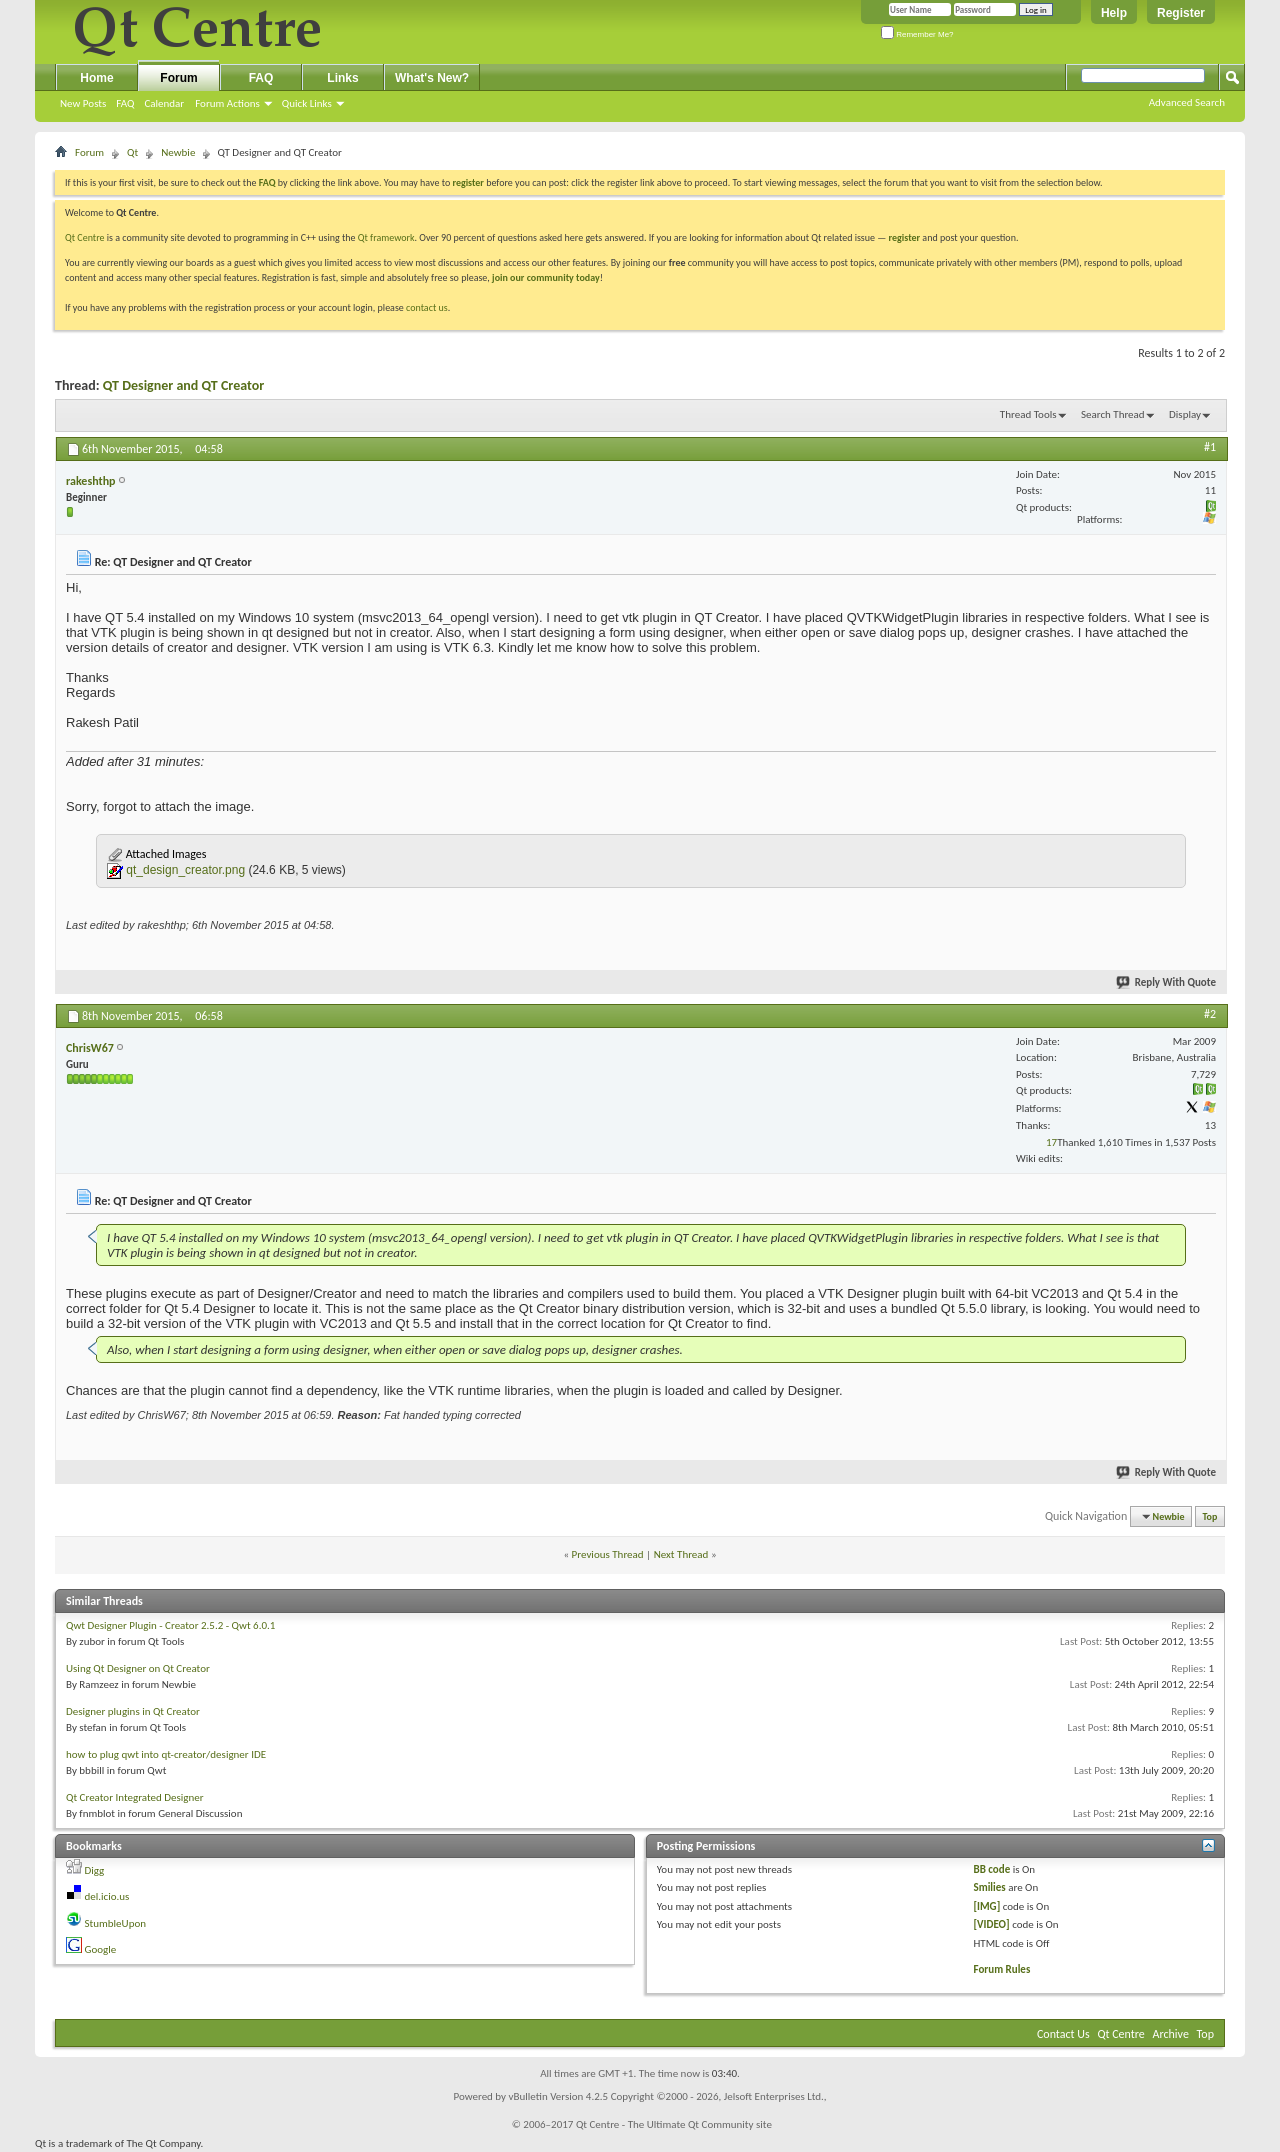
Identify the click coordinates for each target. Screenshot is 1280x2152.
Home (96, 78)
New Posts (83, 103)
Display (1185, 414)
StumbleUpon (116, 1923)
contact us (427, 307)
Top (1210, 1516)
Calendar (164, 103)
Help (1114, 13)
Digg (95, 1870)
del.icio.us (107, 1896)
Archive (1171, 2034)
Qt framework (386, 237)
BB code (992, 1869)
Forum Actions (227, 103)
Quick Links (307, 103)
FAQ (125, 103)
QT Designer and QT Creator (183, 385)
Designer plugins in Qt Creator (133, 1711)
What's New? (432, 78)
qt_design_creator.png (185, 870)
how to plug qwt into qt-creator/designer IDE (166, 1754)
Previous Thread (608, 1554)
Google (101, 1949)
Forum (178, 78)
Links (342, 78)
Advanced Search (1187, 102)
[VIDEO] (992, 1924)
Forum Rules (1002, 1969)
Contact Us (1063, 2034)
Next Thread (681, 1554)
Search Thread (1113, 414)
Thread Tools (1028, 414)
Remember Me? (917, 34)
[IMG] (987, 1906)
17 (1051, 1142)
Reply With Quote (1167, 982)
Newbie (178, 152)
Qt (132, 152)
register (904, 237)
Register (1181, 13)
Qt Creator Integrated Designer (135, 1797)
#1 (1210, 447)
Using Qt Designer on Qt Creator (138, 1668)
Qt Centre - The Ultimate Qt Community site (674, 2124)
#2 (1210, 1014)
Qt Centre (85, 237)
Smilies (990, 1887)
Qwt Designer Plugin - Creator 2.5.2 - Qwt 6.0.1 (170, 1625)
